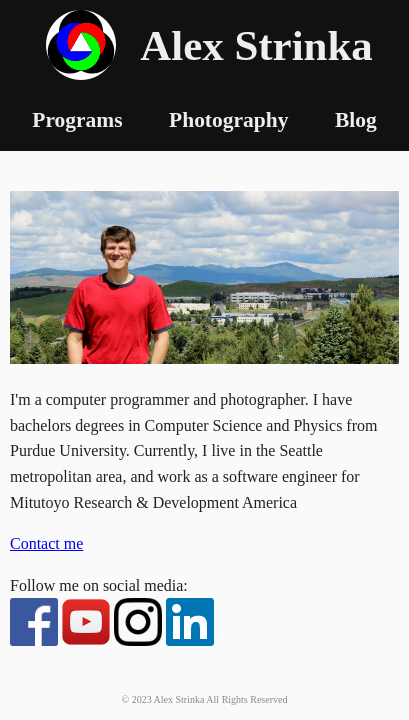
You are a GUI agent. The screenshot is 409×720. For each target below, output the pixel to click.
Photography (228, 120)
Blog (356, 120)
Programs (77, 120)
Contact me (46, 543)
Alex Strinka (256, 45)
